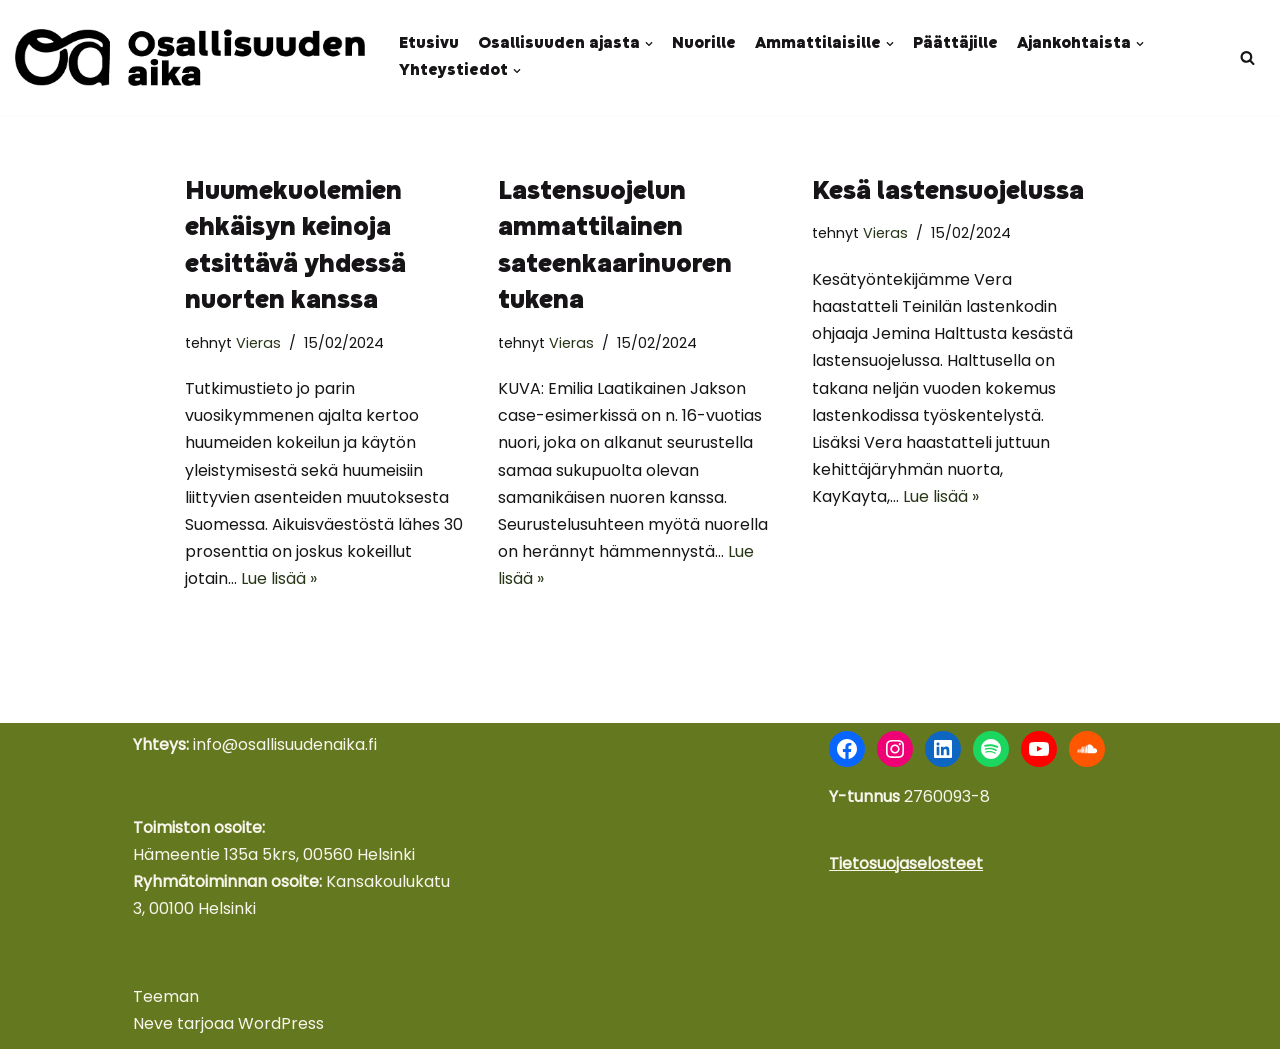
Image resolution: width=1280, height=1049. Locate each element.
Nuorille (704, 44)
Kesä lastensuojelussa (948, 192)
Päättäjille (955, 44)
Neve (153, 1023)
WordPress (281, 1023)
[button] (649, 44)
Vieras (258, 343)
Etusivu (429, 44)
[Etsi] (1247, 57)
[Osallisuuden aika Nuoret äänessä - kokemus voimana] (190, 57)
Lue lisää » (279, 578)
